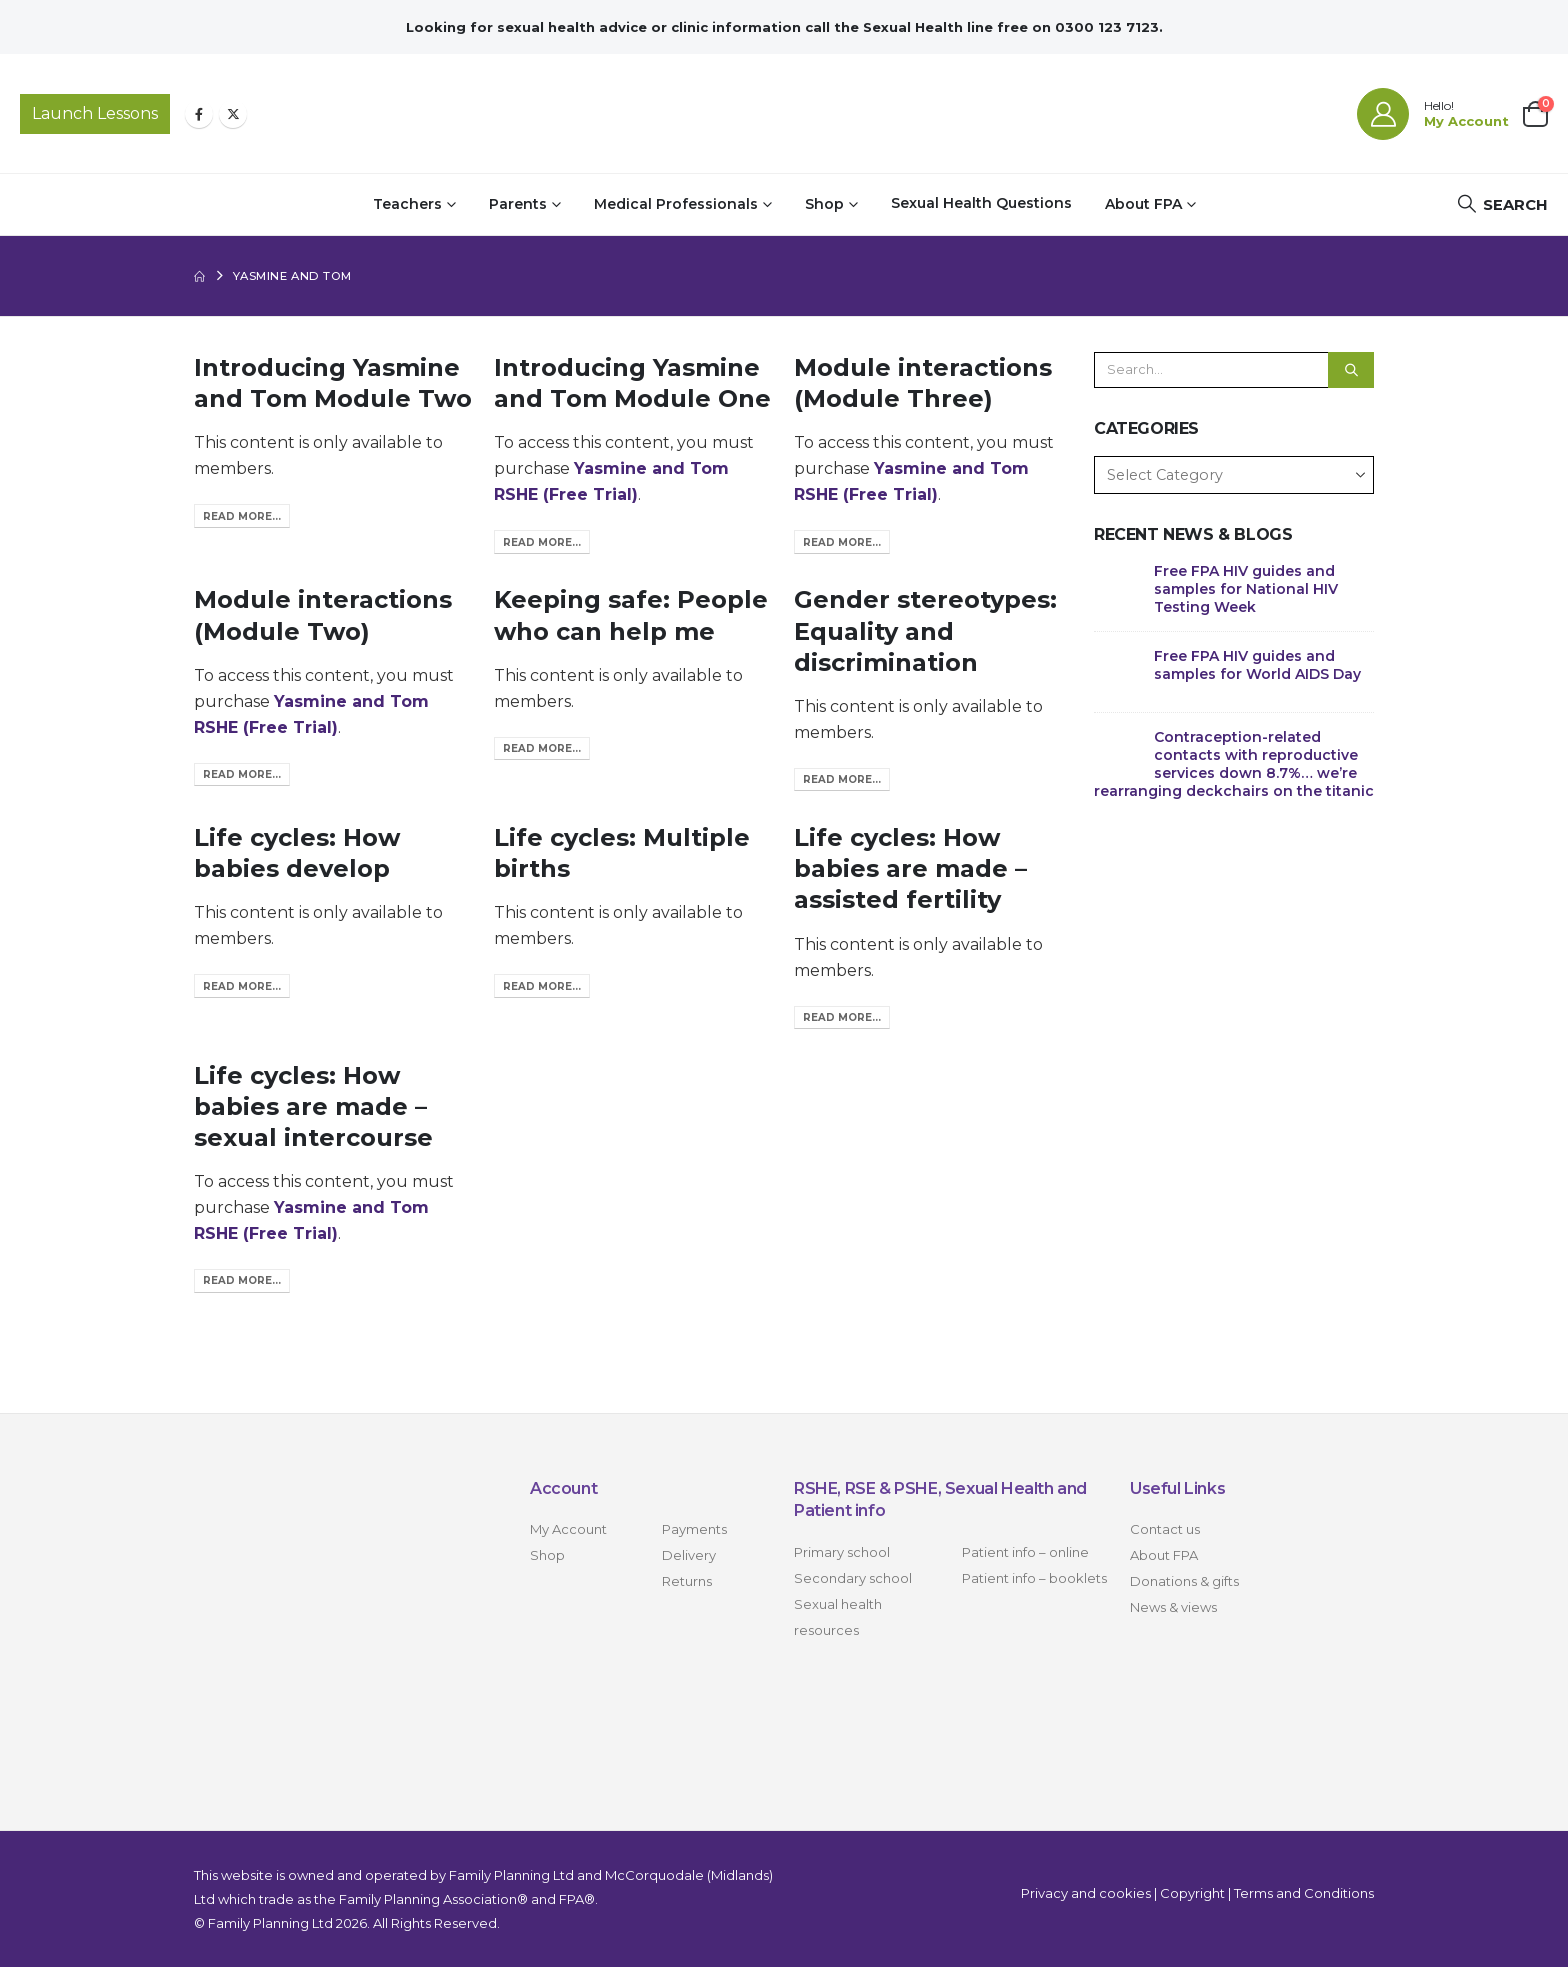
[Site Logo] (784, 113)
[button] (1502, 204)
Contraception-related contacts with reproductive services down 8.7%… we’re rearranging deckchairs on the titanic (1234, 764)
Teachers (407, 204)
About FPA (1143, 204)
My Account (568, 1529)
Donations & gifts (1184, 1581)
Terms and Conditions (1304, 1893)
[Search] (1351, 370)
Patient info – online (1025, 1552)
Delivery (689, 1555)
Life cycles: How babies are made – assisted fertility (910, 868)
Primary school (842, 1552)
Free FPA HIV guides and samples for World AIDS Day (1257, 665)
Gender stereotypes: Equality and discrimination (925, 630)
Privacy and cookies (1086, 1893)
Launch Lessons (95, 113)
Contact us (1165, 1529)
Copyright (1192, 1893)
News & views (1173, 1607)
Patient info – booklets (1034, 1578)
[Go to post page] (1119, 585)
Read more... (242, 516)
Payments (694, 1529)
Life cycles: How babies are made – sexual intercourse (313, 1106)
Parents (518, 204)
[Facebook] (199, 114)
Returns (687, 1581)
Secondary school (853, 1578)
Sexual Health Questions (981, 203)
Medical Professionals (676, 204)
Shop (824, 204)
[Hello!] (1433, 114)
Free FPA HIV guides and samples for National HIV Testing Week (1246, 589)
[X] (233, 114)
